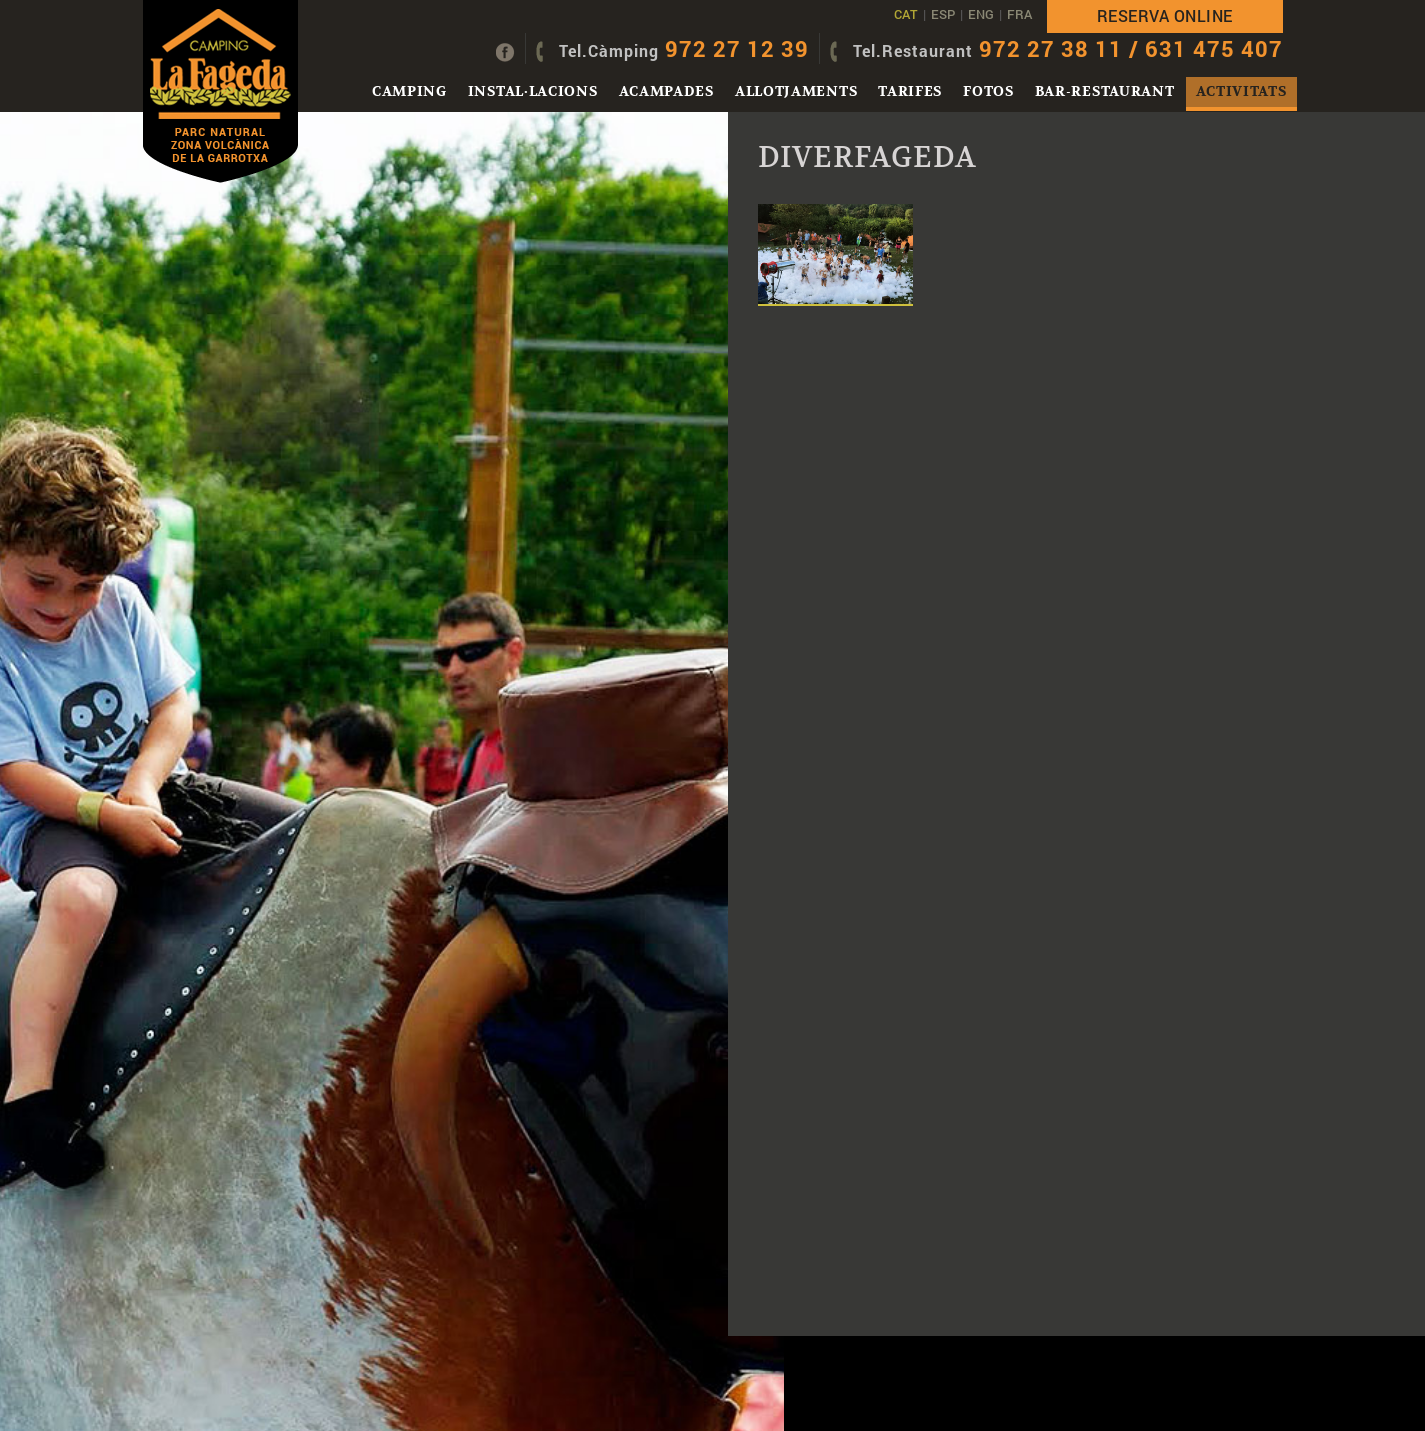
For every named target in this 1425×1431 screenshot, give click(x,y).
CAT (906, 14)
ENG (981, 14)
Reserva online (1165, 15)
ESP (943, 14)
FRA (1019, 14)
